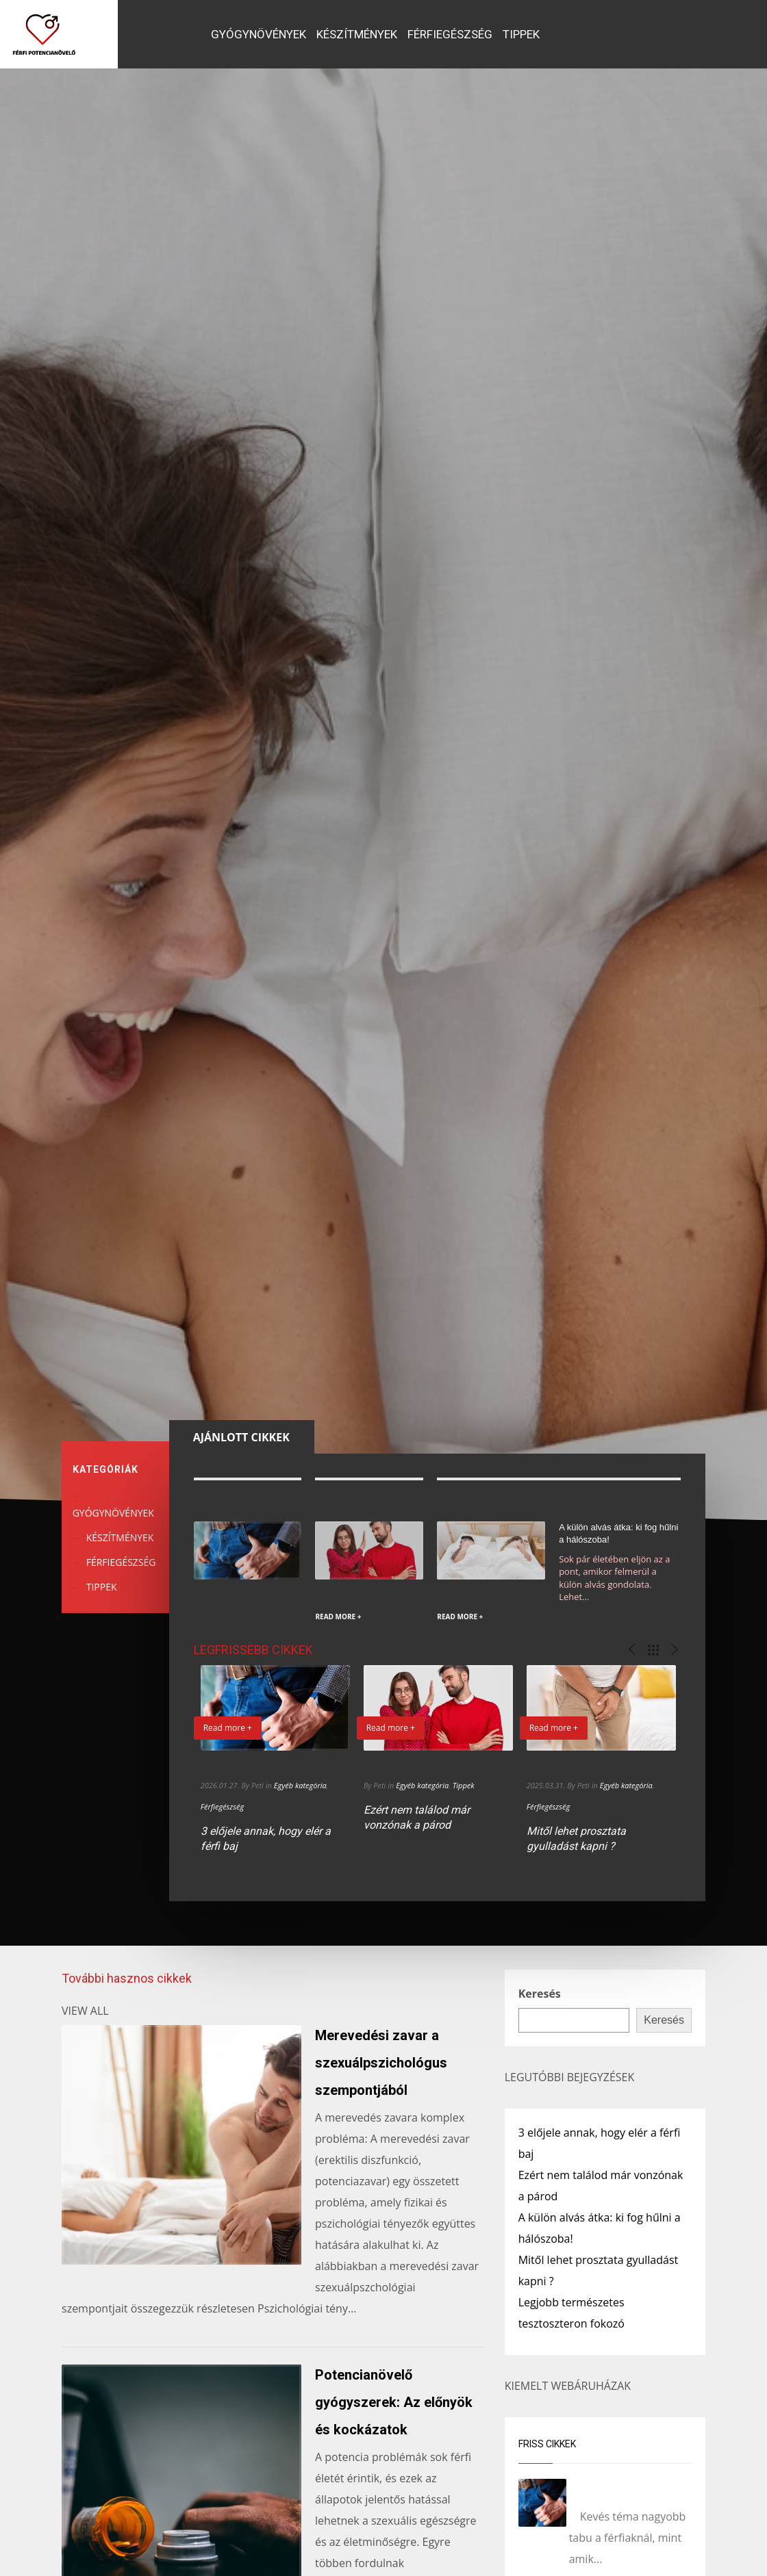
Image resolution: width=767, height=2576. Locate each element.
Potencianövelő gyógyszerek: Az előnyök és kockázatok (394, 2402)
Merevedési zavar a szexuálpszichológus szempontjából (381, 2062)
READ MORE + (338, 1616)
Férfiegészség (222, 1806)
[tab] (241, 1437)
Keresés (539, 1993)
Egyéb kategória (300, 1785)
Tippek (464, 1785)
